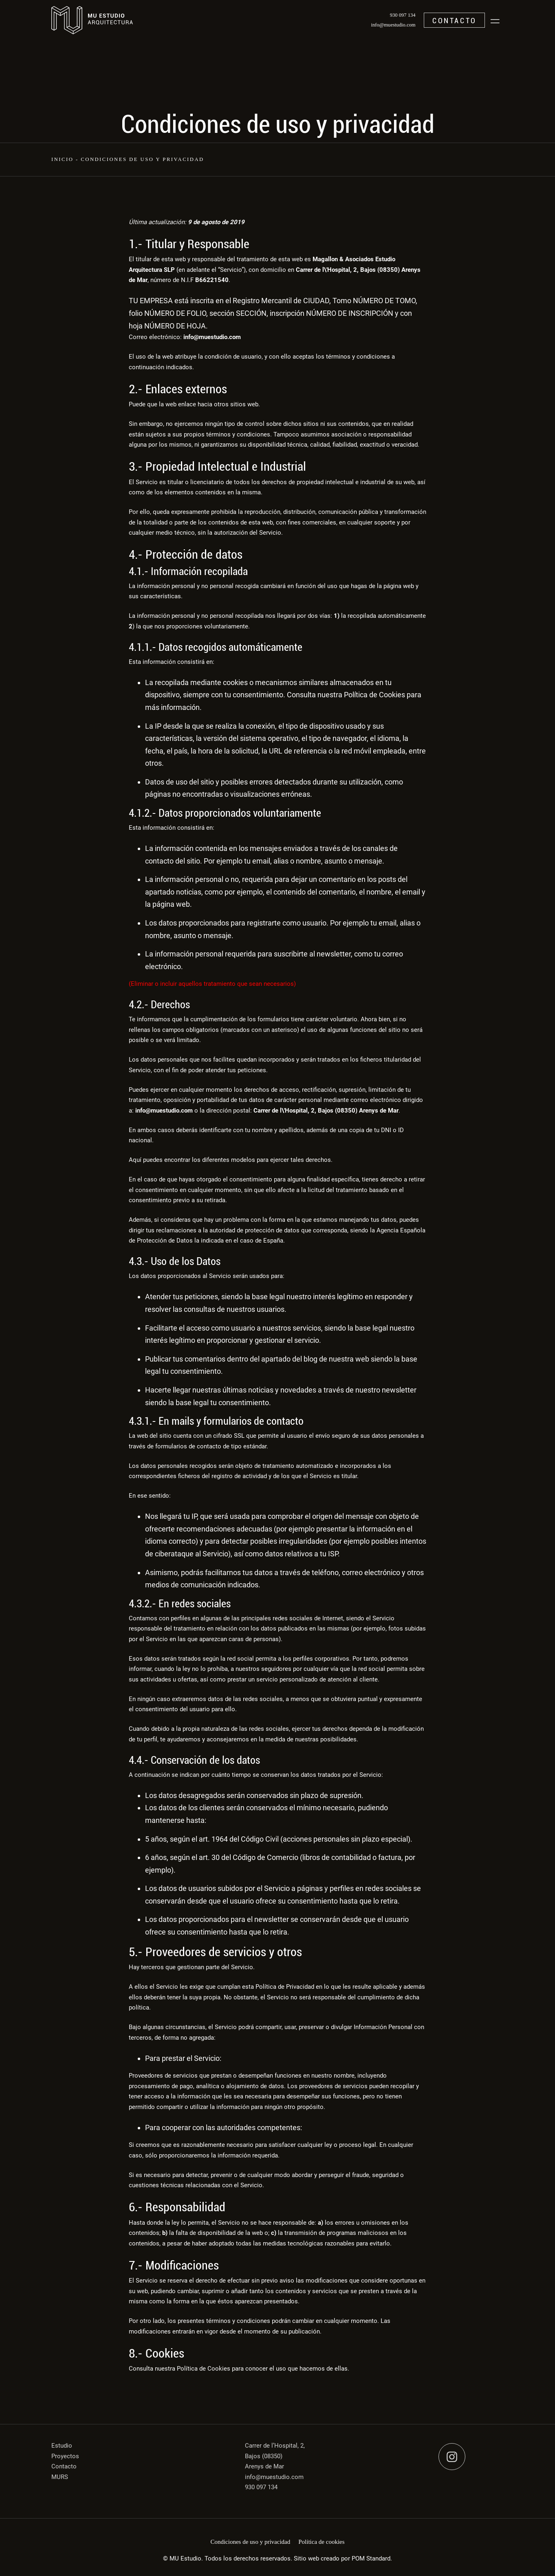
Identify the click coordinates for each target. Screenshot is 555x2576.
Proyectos (65, 2456)
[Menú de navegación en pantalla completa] (495, 20)
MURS (59, 2477)
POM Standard (371, 2558)
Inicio (62, 159)
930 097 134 (261, 2487)
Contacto (64, 2466)
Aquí (135, 1159)
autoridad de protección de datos (254, 1230)
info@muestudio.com (274, 2477)
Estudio (61, 2445)
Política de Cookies (374, 694)
